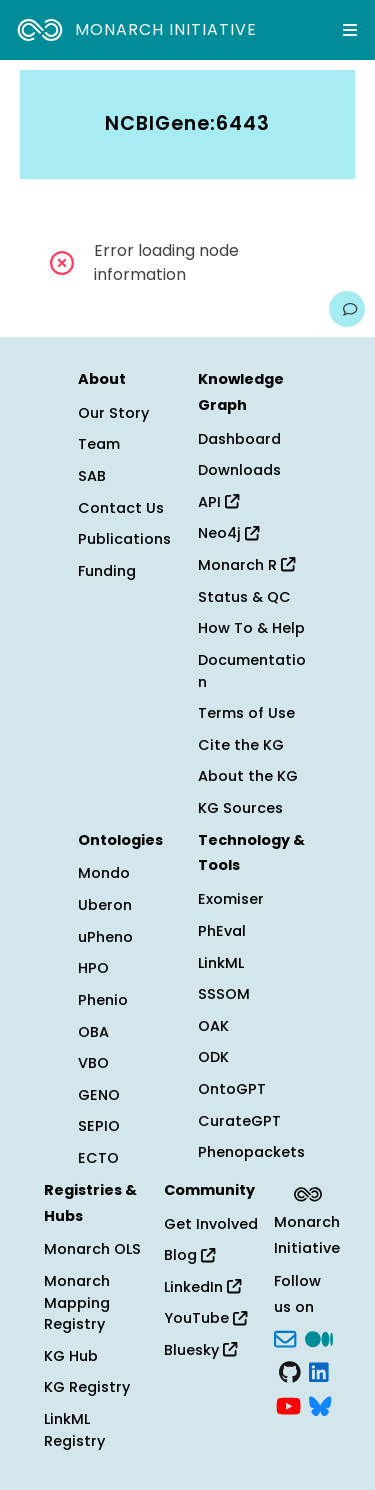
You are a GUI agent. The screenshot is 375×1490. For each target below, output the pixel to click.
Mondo (104, 873)
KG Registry (87, 1387)
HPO (93, 968)
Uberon (105, 905)
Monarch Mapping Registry (77, 1302)
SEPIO (99, 1126)
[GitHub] (290, 1371)
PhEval (222, 931)
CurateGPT (239, 1121)
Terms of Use (246, 713)
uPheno (105, 937)
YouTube (205, 1318)
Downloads (239, 470)
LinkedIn (202, 1287)
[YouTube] (288, 1404)
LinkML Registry (74, 1430)
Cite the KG (241, 745)
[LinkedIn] (319, 1371)
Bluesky (200, 1350)
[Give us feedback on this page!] (347, 309)
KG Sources (240, 808)
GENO (99, 1095)
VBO (93, 1063)
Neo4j (228, 533)
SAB (92, 476)
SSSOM (224, 994)
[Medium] (319, 1337)
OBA (93, 1032)
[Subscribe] (285, 1337)
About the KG (248, 776)
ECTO (98, 1158)
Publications (124, 539)
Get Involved (211, 1224)
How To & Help (251, 628)
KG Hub (71, 1356)
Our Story (113, 413)
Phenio (103, 1000)
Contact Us (121, 508)
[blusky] (320, 1404)
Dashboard (239, 439)
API (218, 502)
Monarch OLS (92, 1249)
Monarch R (246, 565)
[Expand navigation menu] (350, 30)
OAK (213, 1026)
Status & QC (244, 597)
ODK (213, 1057)
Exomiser (231, 899)
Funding (107, 571)
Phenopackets (251, 1152)
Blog (189, 1255)
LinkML (221, 963)
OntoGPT (232, 1089)
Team (99, 444)
